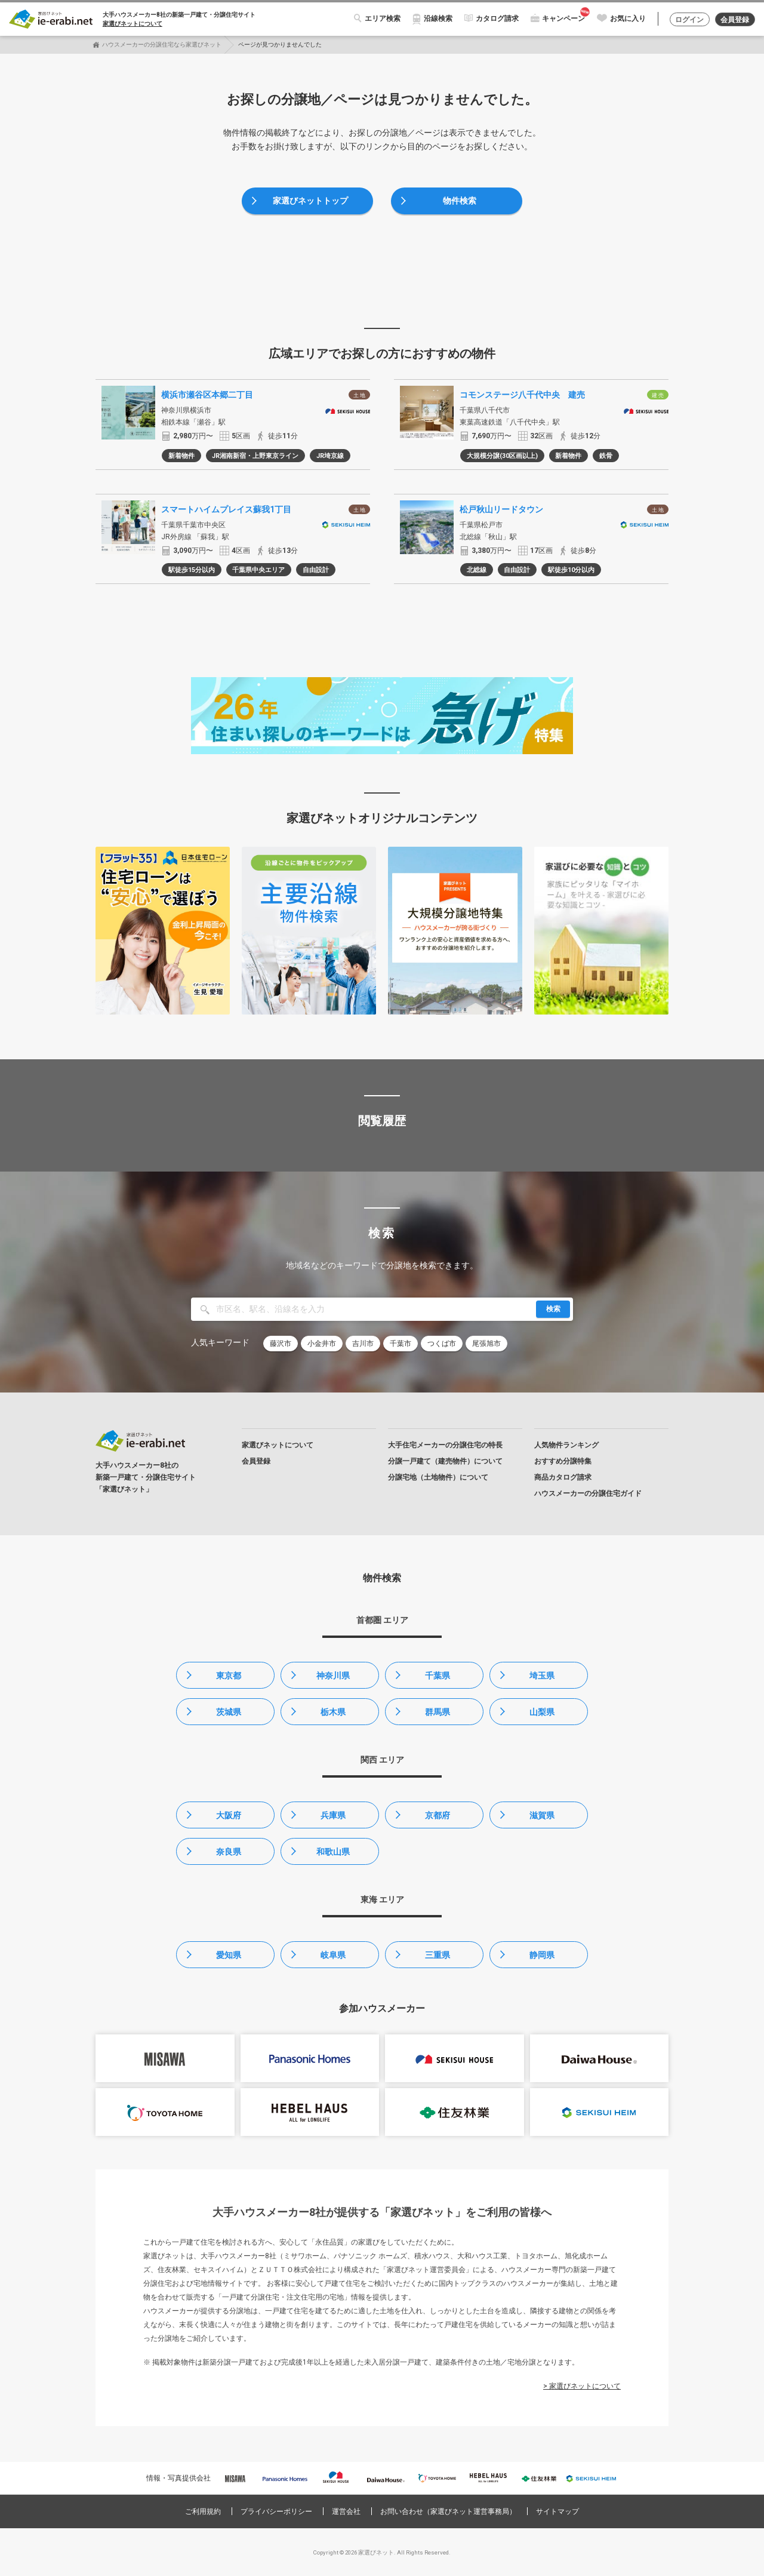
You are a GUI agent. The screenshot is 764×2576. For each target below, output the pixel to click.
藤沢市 (280, 1343)
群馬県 (437, 1712)
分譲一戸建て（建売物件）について (445, 1461)
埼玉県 (541, 1675)
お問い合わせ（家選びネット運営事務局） (448, 2511)
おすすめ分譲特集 (563, 1461)
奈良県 (228, 1851)
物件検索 (459, 200)
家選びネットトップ (310, 200)
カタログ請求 (497, 18)
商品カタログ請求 (563, 1477)
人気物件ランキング (566, 1445)
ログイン (689, 20)
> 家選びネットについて (582, 2386)
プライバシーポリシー (276, 2511)
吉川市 (363, 1343)
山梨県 (541, 1712)
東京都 (228, 1675)
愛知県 (228, 1955)
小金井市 (321, 1343)
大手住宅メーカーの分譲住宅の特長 (445, 1445)
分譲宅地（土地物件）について (438, 1477)
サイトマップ (557, 2511)
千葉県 (437, 1675)
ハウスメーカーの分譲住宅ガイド (588, 1493)
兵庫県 (333, 1815)
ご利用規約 (203, 2511)
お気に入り (628, 18)
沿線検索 (438, 18)
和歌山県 (333, 1851)
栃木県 (333, 1712)
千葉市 (400, 1343)
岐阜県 (333, 1955)
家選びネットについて (132, 23)
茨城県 (228, 1712)
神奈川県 (333, 1675)
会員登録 (734, 20)
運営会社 (346, 2511)
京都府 (437, 1815)
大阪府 (228, 1815)
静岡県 (541, 1955)
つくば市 (441, 1343)
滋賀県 (541, 1815)
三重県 (437, 1955)
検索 (553, 1309)
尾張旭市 (486, 1343)
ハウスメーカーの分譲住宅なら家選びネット (161, 44)
